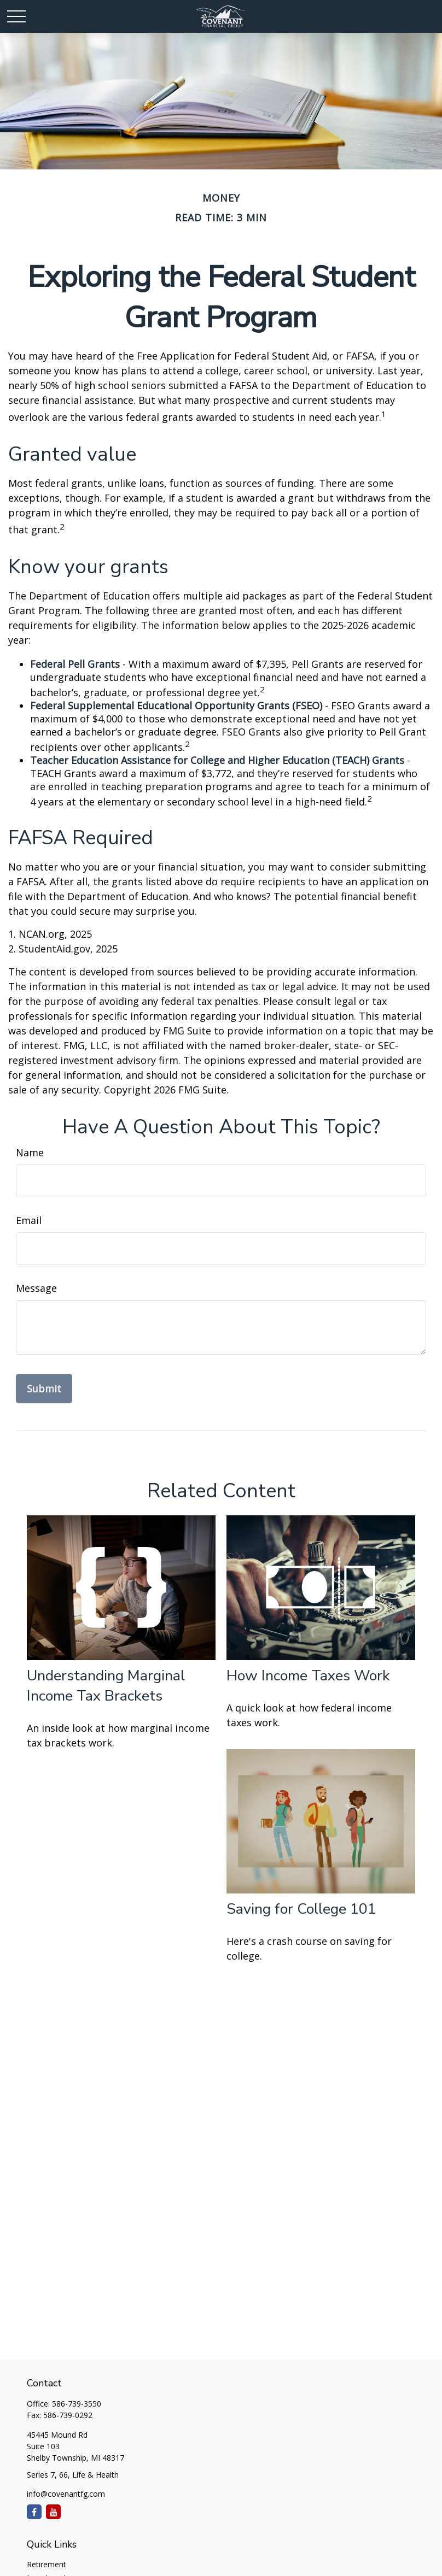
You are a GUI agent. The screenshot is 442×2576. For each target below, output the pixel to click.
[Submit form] (44, 1388)
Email (29, 1220)
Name (30, 1152)
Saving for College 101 (301, 1909)
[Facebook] (34, 2511)
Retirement (46, 2564)
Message (36, 1288)
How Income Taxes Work (308, 1676)
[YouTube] (53, 2511)
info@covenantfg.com (66, 2494)
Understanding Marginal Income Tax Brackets (106, 1686)
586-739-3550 (76, 2403)
